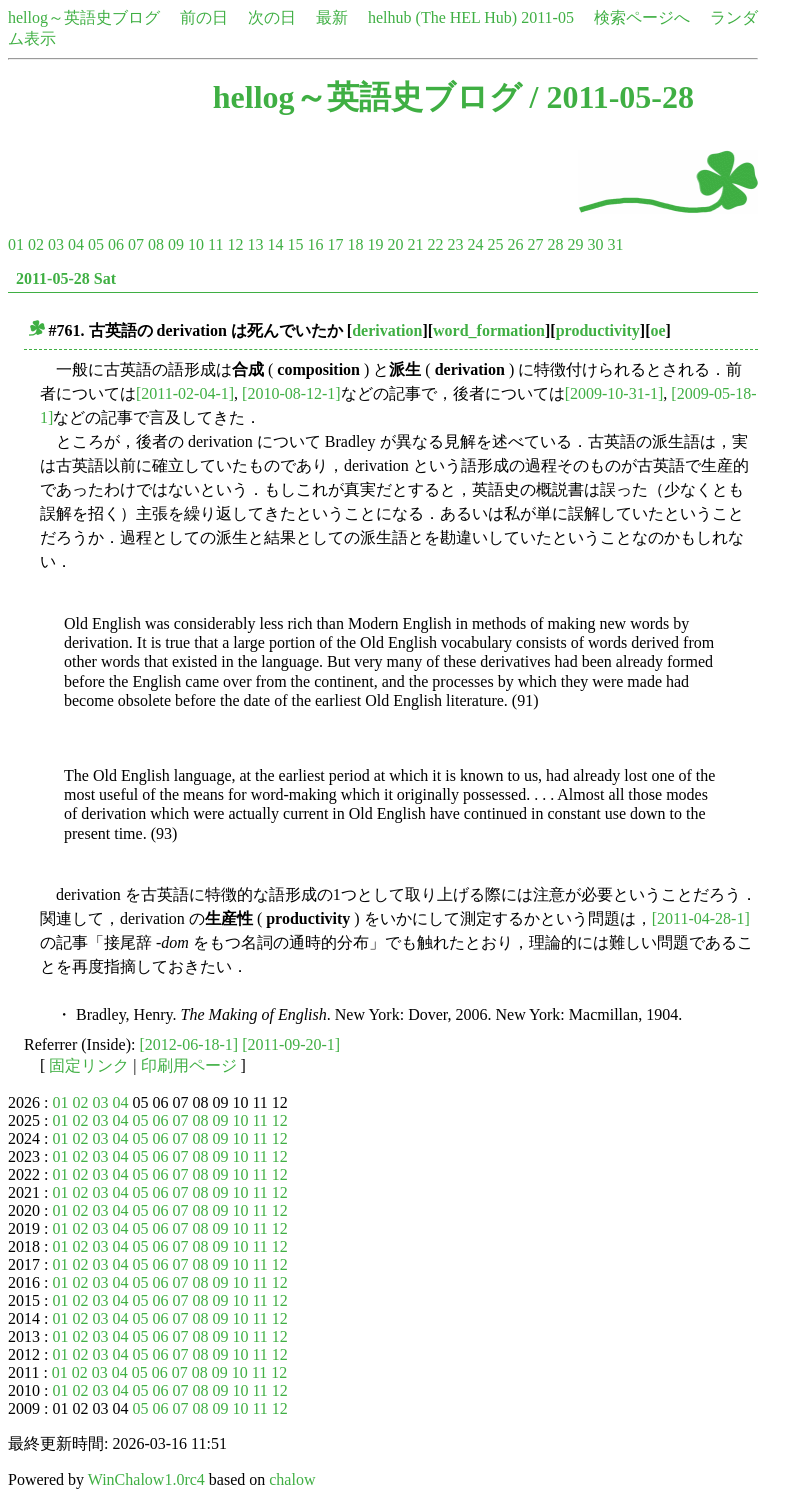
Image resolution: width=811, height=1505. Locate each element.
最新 (332, 17)
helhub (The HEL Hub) (442, 17)
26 (515, 244)
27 (535, 244)
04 (76, 244)
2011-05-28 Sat (66, 278)
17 (335, 244)
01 (16, 244)
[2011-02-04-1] (185, 393)
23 (455, 244)
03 (56, 244)
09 (176, 244)
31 (615, 244)
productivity (598, 330)
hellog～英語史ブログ (84, 17)
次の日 (272, 17)
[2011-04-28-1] (701, 918)
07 (136, 244)
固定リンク (89, 1065)
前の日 (204, 17)
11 (215, 244)
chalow (292, 1479)
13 (255, 244)
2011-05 (547, 17)
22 (435, 244)
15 (295, 244)
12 (235, 244)
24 (475, 244)
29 (575, 244)
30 (595, 244)
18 (355, 244)
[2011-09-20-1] (291, 1044)
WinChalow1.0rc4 (146, 1479)
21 (415, 244)
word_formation (489, 330)
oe (657, 330)
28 (555, 244)
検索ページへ (642, 17)
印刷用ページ (189, 1065)
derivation (387, 330)
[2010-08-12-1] (291, 393)
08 (156, 244)
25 (495, 244)
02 (36, 244)
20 (395, 244)
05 (96, 244)
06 (116, 244)
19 (375, 244)
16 (315, 244)
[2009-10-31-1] (614, 393)
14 (275, 244)
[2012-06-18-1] (189, 1044)
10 (196, 244)
